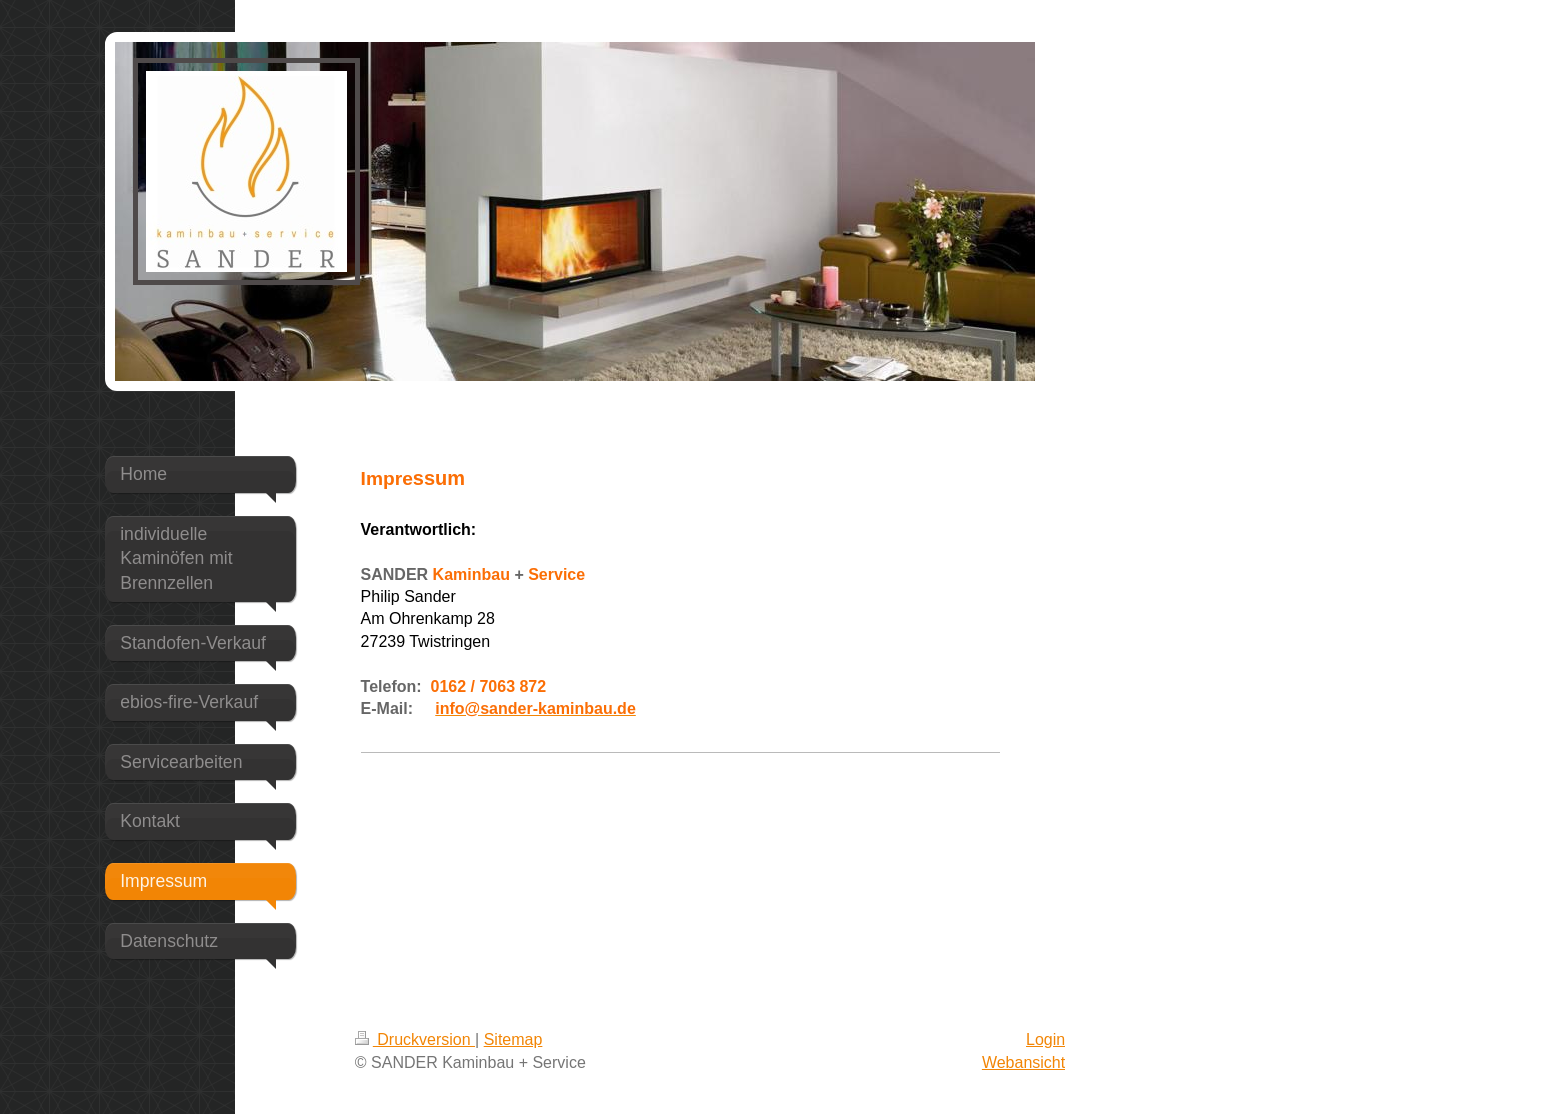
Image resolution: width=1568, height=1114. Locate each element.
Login (1045, 1039)
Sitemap (513, 1039)
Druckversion (415, 1039)
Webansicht (1023, 1062)
